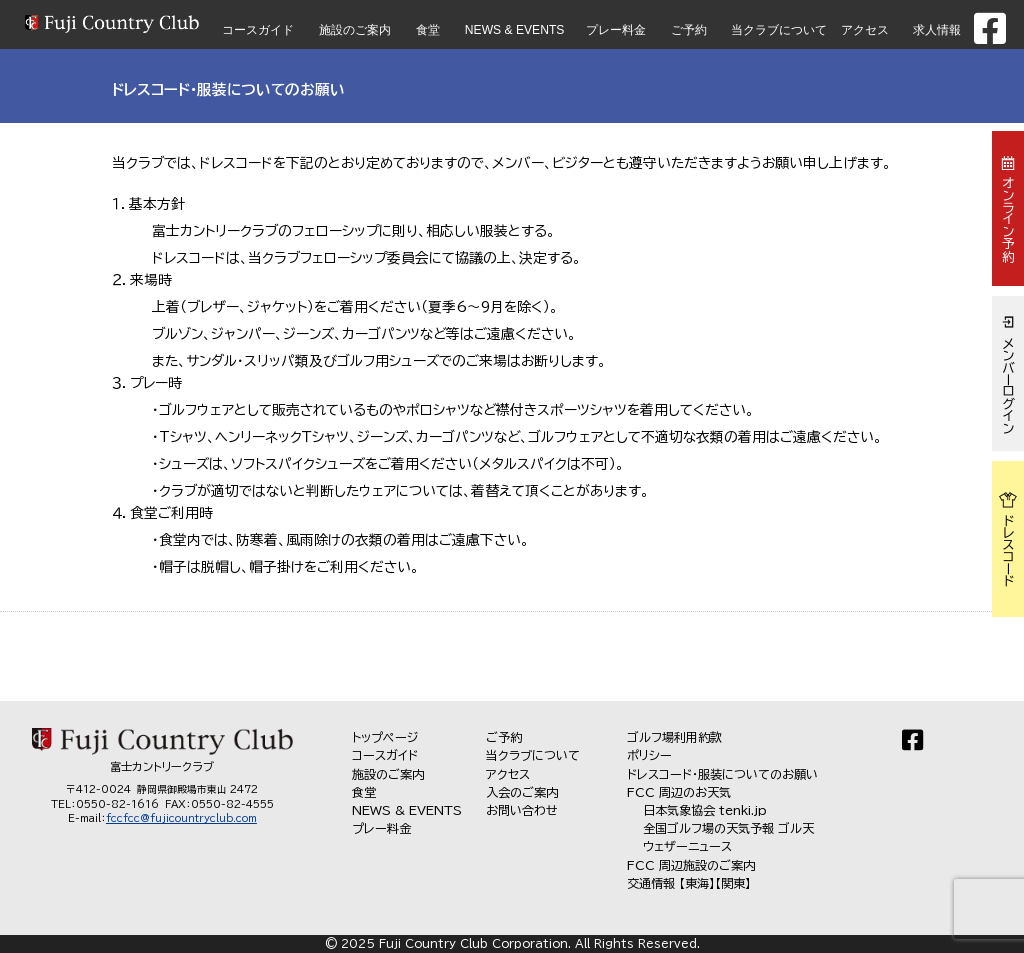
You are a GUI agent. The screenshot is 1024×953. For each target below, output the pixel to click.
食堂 (428, 30)
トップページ (385, 737)
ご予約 (689, 30)
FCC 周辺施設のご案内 (691, 865)
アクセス (865, 30)
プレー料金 (616, 30)
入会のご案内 (522, 792)
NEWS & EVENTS (515, 30)
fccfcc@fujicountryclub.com (181, 818)
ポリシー (649, 755)
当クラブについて (779, 30)
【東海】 (697, 883)
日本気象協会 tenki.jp (705, 810)
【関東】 (733, 883)
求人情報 (937, 30)
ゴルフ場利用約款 (674, 737)
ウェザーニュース (687, 846)
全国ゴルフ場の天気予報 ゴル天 (728, 828)
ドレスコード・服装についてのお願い (722, 774)
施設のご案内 (355, 30)
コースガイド (258, 30)
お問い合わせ (522, 810)
